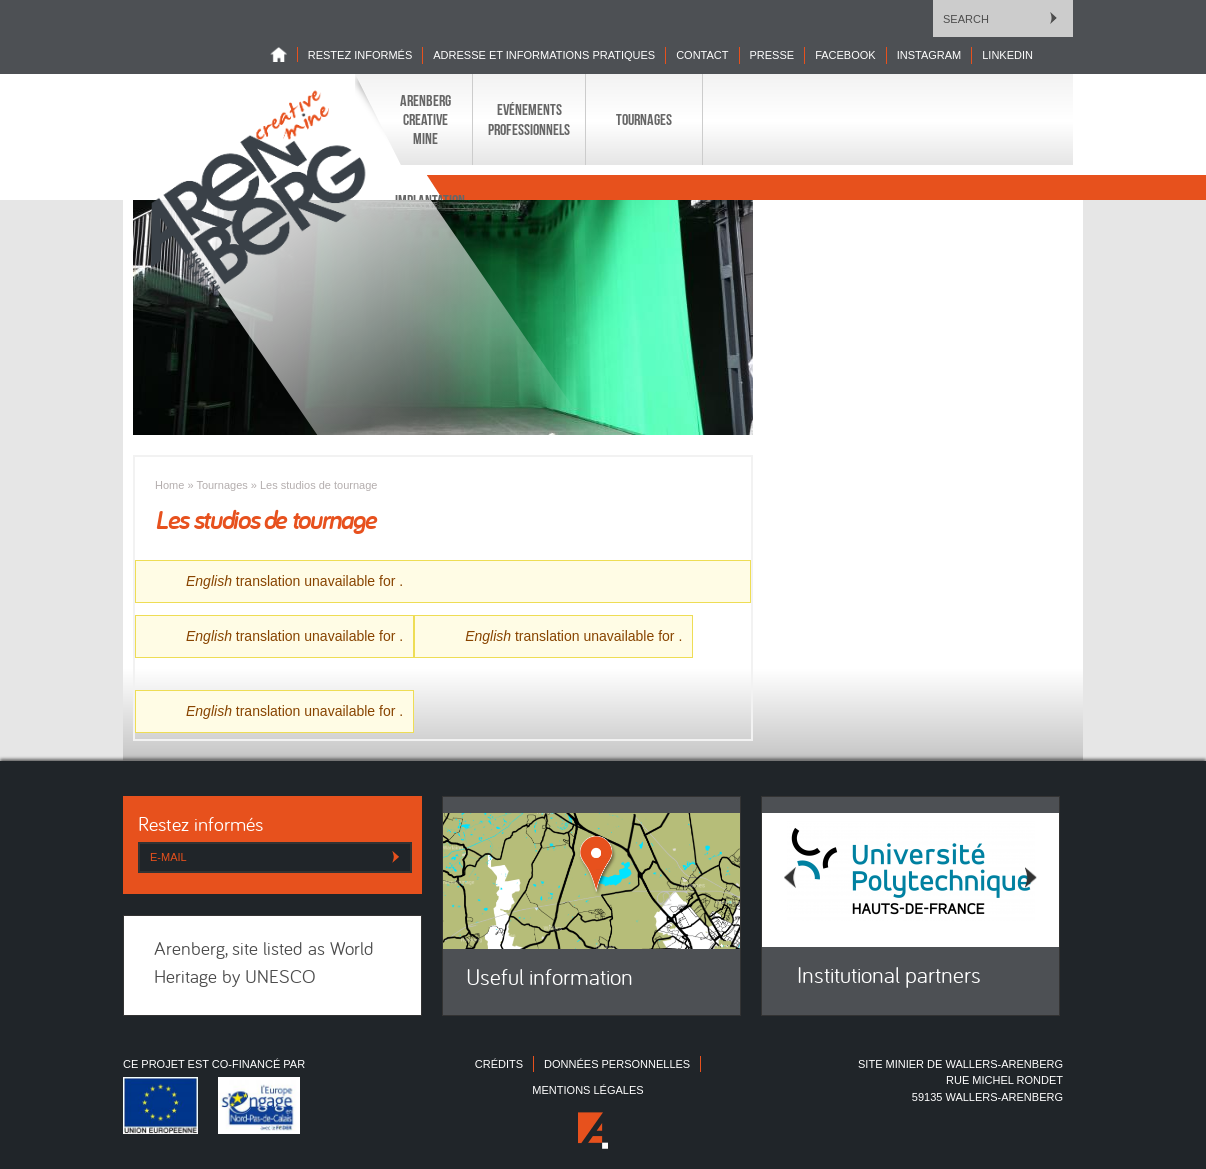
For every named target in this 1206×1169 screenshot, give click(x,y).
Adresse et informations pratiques (544, 55)
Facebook (845, 55)
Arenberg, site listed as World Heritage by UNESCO (264, 965)
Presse (772, 55)
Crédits (499, 1064)
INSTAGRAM (929, 55)
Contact (702, 55)
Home (284, 54)
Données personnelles (617, 1064)
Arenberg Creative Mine (425, 119)
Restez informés (360, 55)
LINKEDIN (1007, 55)
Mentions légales (587, 1090)
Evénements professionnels (529, 119)
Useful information (549, 979)
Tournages (644, 119)
